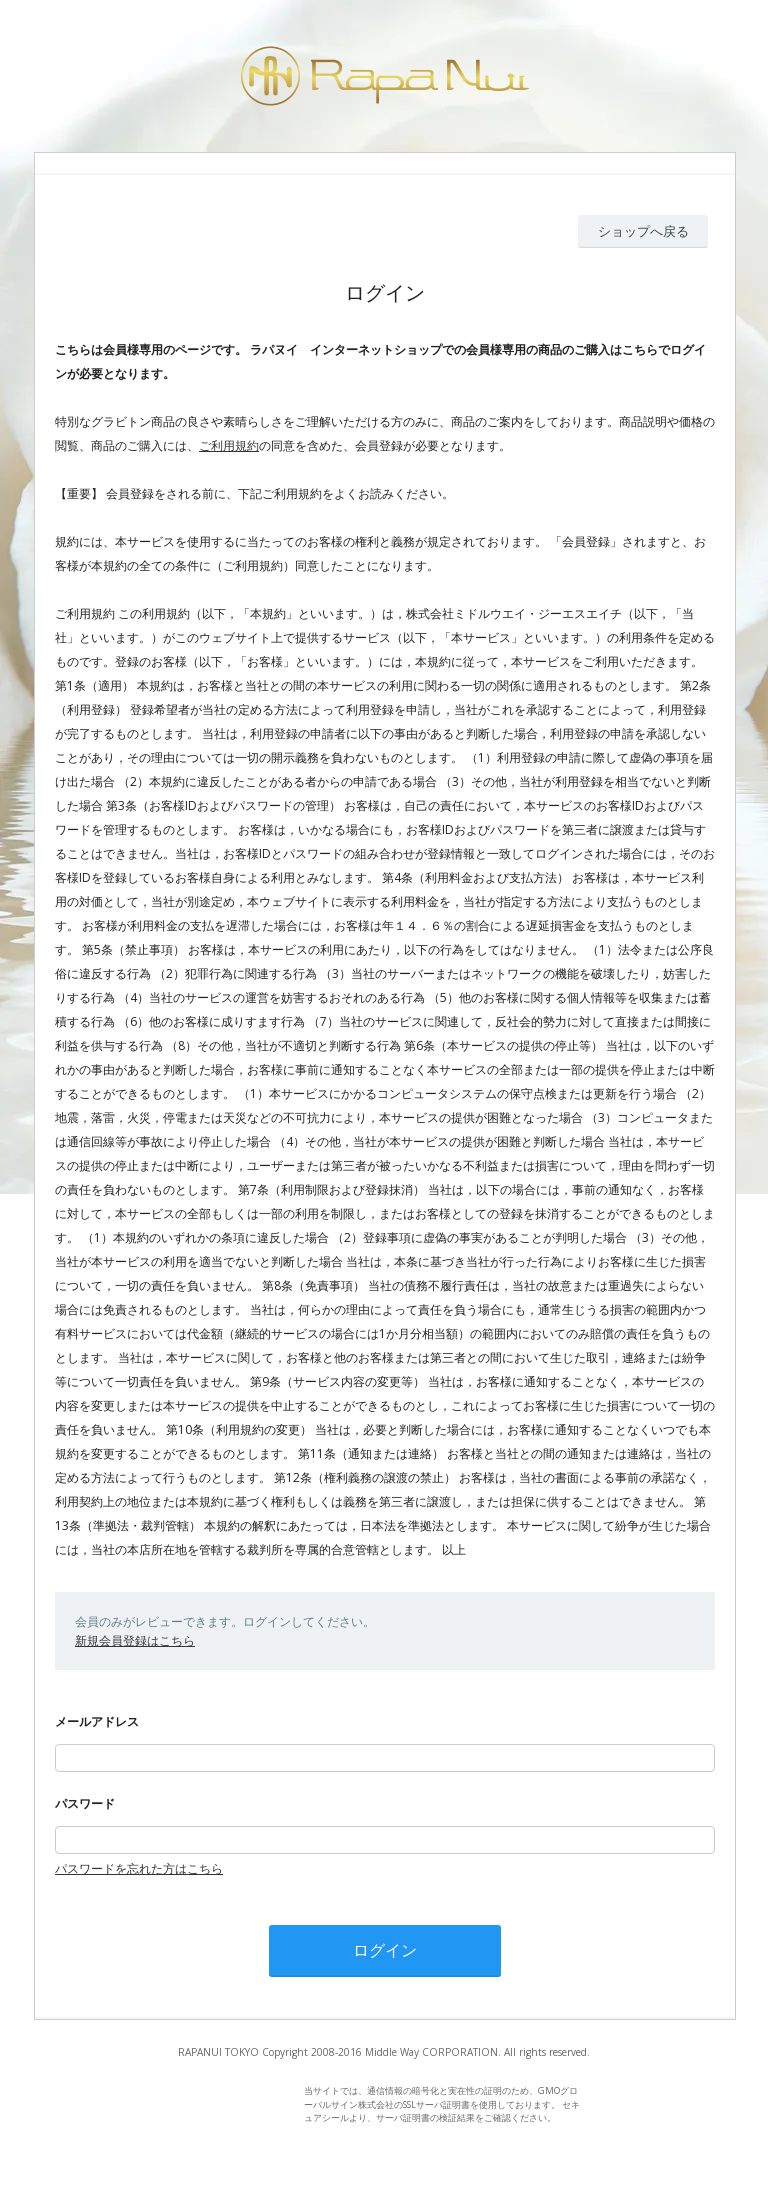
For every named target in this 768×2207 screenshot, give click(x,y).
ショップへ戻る (643, 231)
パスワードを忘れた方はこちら (139, 1868)
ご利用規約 (229, 445)
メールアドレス (97, 1721)
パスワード (85, 1803)
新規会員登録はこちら (135, 1640)
